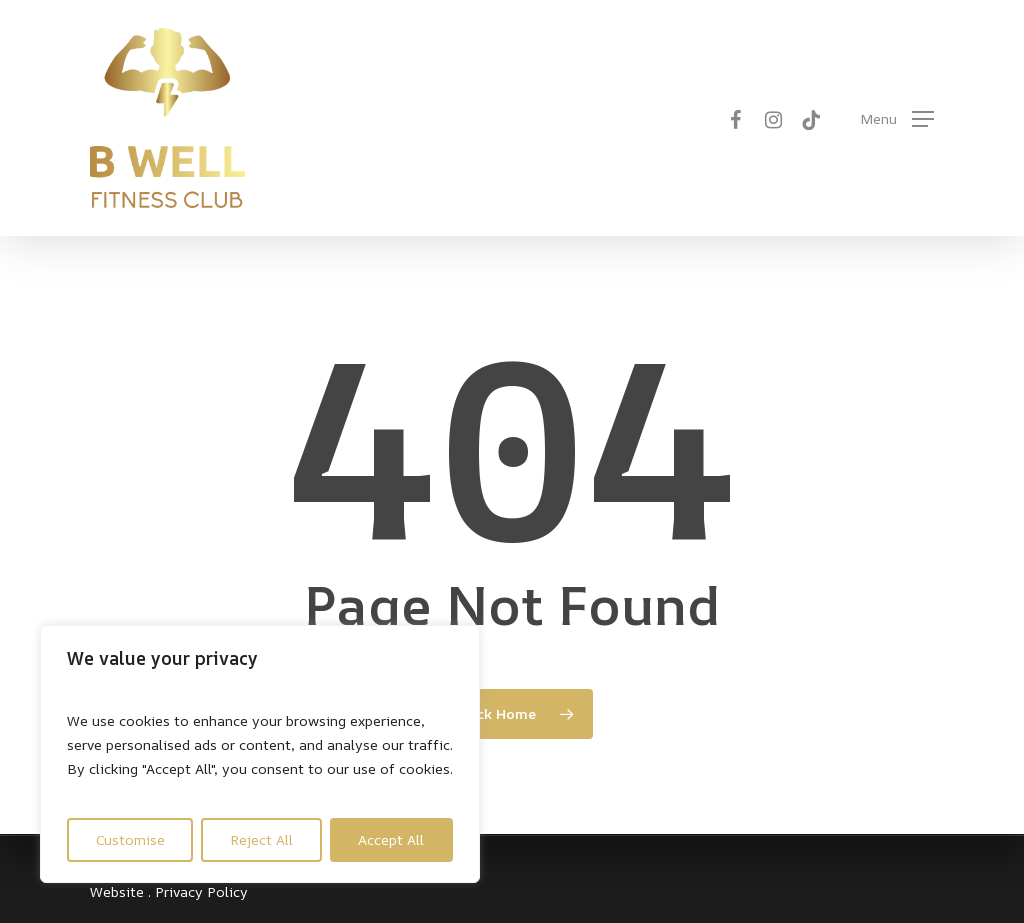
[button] (897, 118)
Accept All (391, 839)
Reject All (261, 839)
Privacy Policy (201, 891)
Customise (130, 839)
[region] (260, 754)
